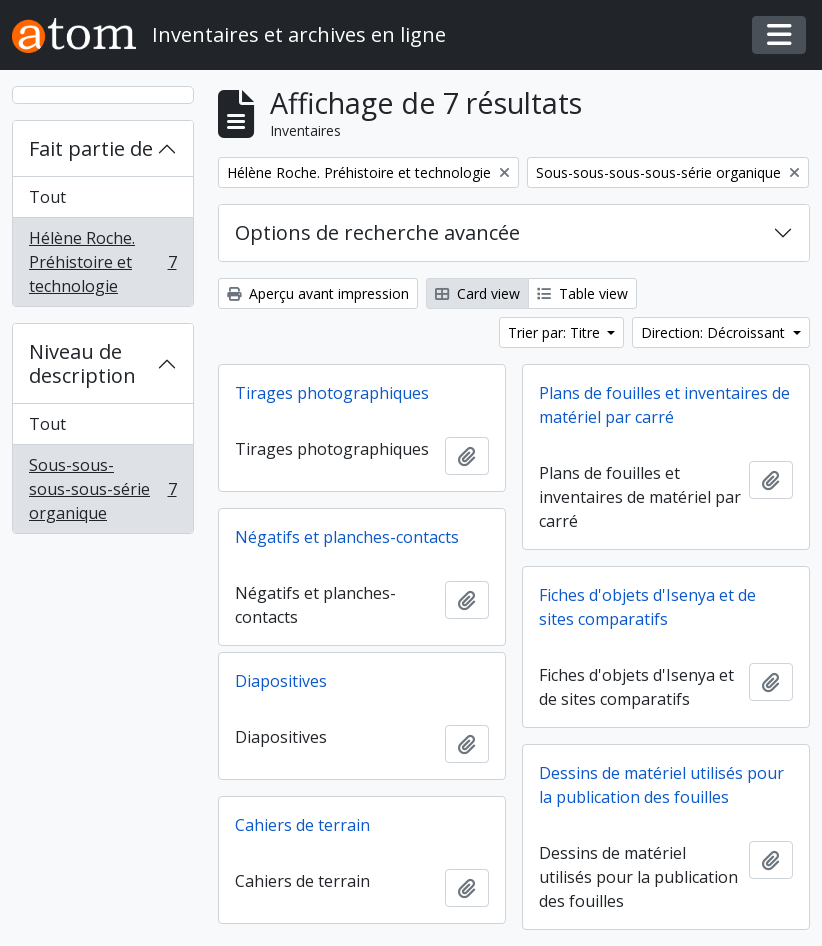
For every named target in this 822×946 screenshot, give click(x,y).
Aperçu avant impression (318, 293)
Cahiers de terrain (302, 825)
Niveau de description (82, 363)
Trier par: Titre (556, 332)
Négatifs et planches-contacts (347, 537)
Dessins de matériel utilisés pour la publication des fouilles (661, 785)
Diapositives (281, 681)
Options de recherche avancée (377, 232)
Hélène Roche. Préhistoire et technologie (102, 262)
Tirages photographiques (332, 393)
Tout (47, 197)
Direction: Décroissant (715, 332)
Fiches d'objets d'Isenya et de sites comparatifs (647, 607)
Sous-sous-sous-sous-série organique (102, 489)
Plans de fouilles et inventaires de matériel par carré (664, 405)
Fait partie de (91, 148)
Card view (477, 293)
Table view (582, 293)
